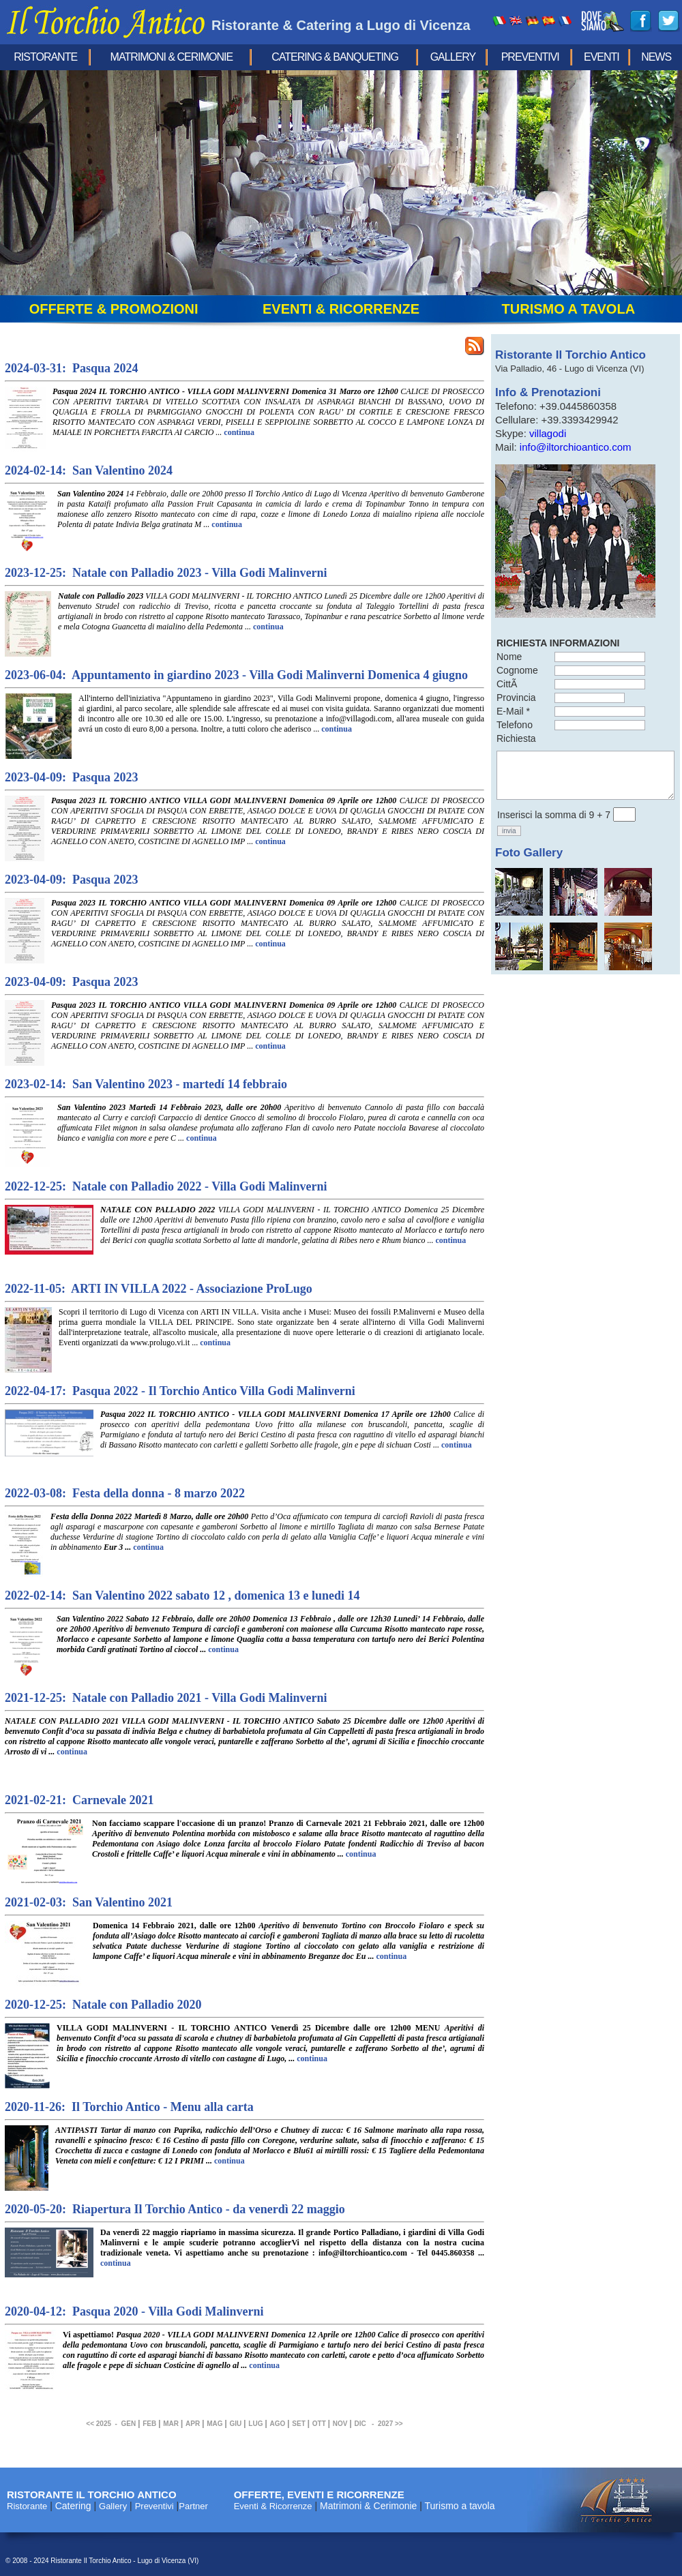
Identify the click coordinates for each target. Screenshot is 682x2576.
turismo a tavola (569, 308)
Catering (73, 2505)
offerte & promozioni (113, 308)
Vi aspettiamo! (273, 2350)
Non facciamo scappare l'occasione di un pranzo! (288, 1838)
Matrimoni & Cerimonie (171, 57)
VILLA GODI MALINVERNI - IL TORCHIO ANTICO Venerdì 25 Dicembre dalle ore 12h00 (270, 2043)
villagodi (547, 433)
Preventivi (530, 57)
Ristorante (45, 57)
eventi (601, 57)
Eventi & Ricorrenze (273, 2506)
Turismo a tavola (460, 2505)
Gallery (453, 57)
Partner (193, 2506)
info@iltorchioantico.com (576, 447)
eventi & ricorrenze (341, 308)
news (656, 57)
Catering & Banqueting (334, 57)
